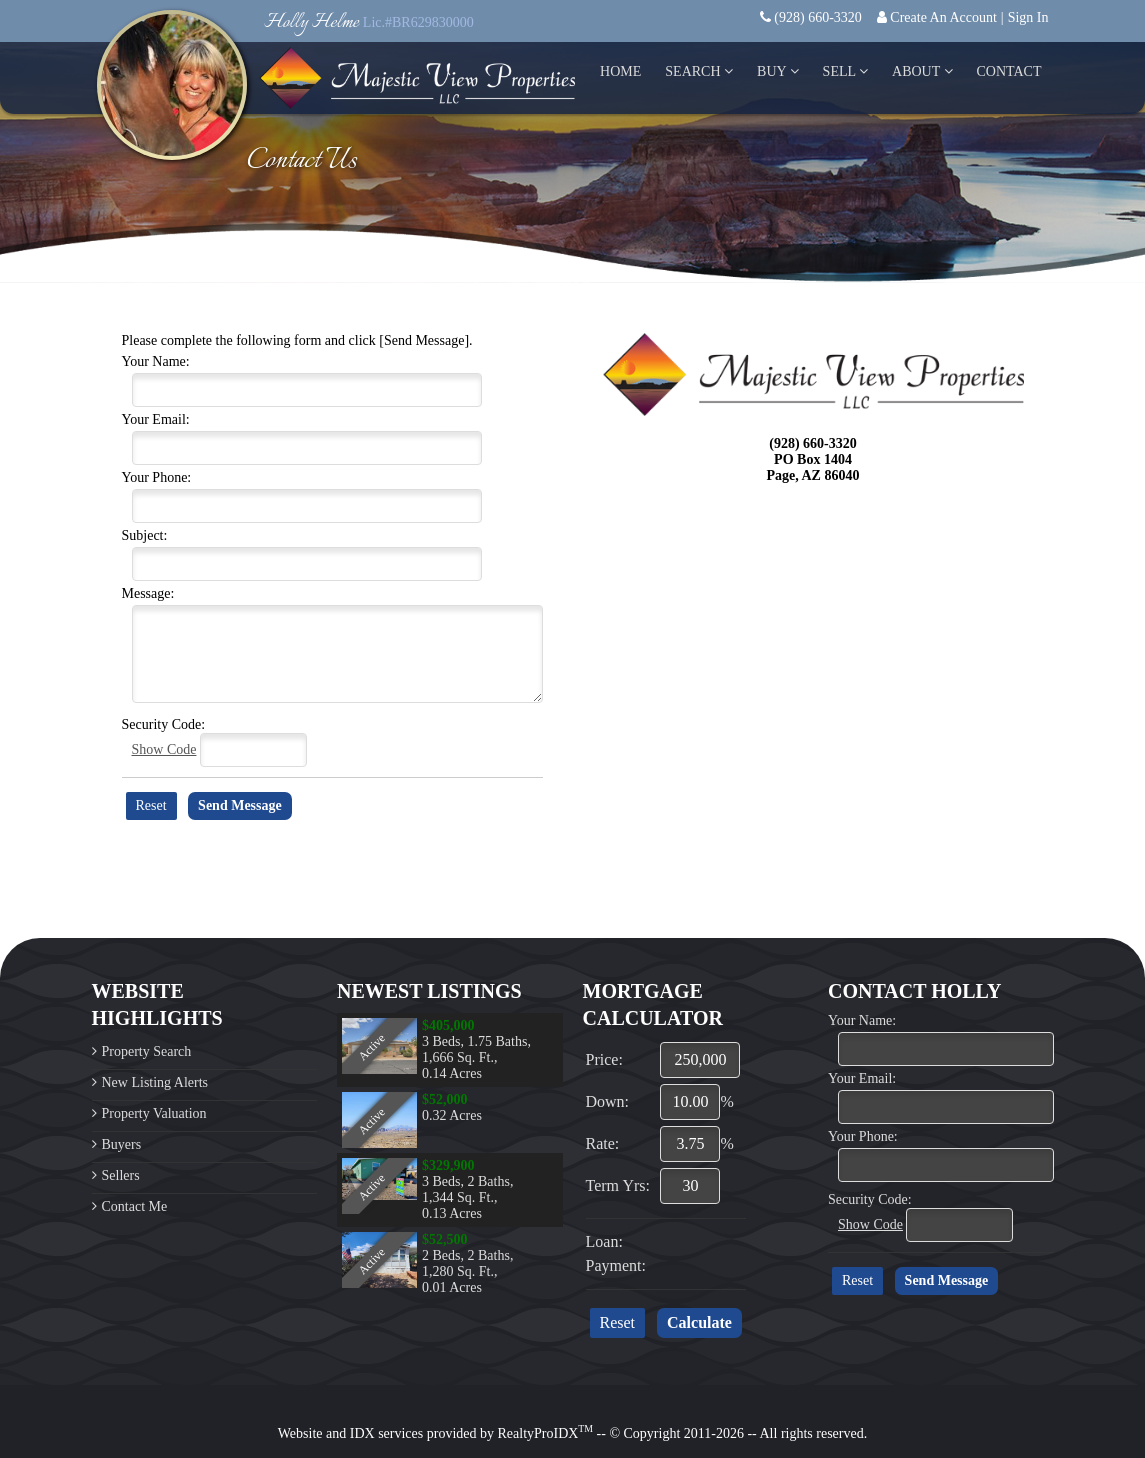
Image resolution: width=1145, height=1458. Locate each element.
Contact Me (135, 1206)
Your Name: (156, 361)
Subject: (145, 535)
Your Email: (156, 419)
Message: (148, 593)
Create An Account (943, 17)
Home (620, 71)
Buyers (122, 1144)
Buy (778, 71)
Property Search (147, 1051)
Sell (845, 71)
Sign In (1028, 17)
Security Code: (164, 724)
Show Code (164, 749)
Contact (1009, 71)
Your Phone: (157, 477)
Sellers (121, 1175)
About (922, 71)
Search (699, 71)
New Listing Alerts (155, 1082)
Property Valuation (154, 1113)
